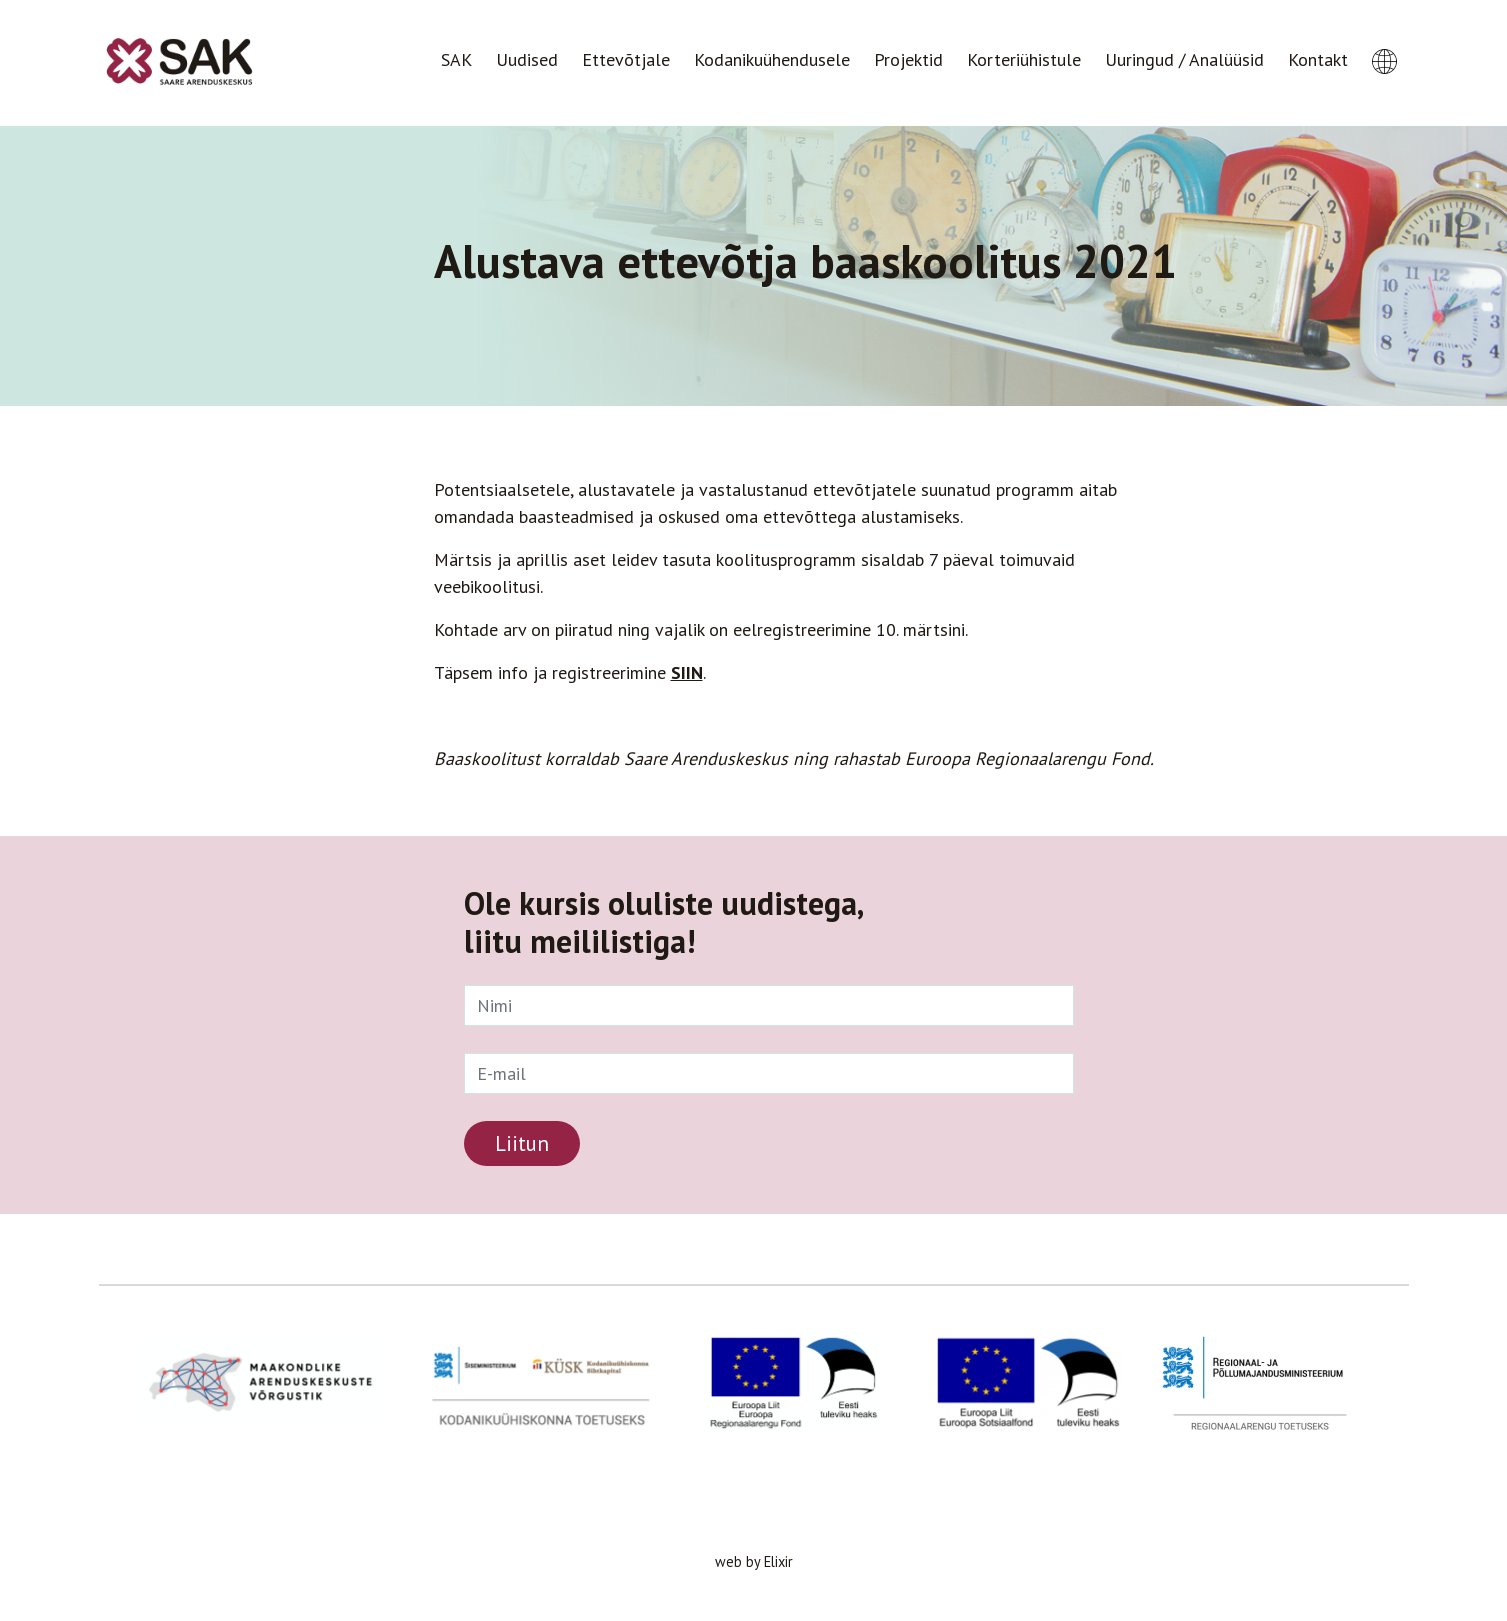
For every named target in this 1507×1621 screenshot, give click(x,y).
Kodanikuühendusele (772, 59)
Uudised (527, 59)
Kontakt (1318, 59)
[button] (1384, 43)
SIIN (687, 672)
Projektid (908, 59)
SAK (456, 59)
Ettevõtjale (626, 59)
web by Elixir (754, 1561)
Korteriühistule (1024, 59)
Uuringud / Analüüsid (1184, 59)
